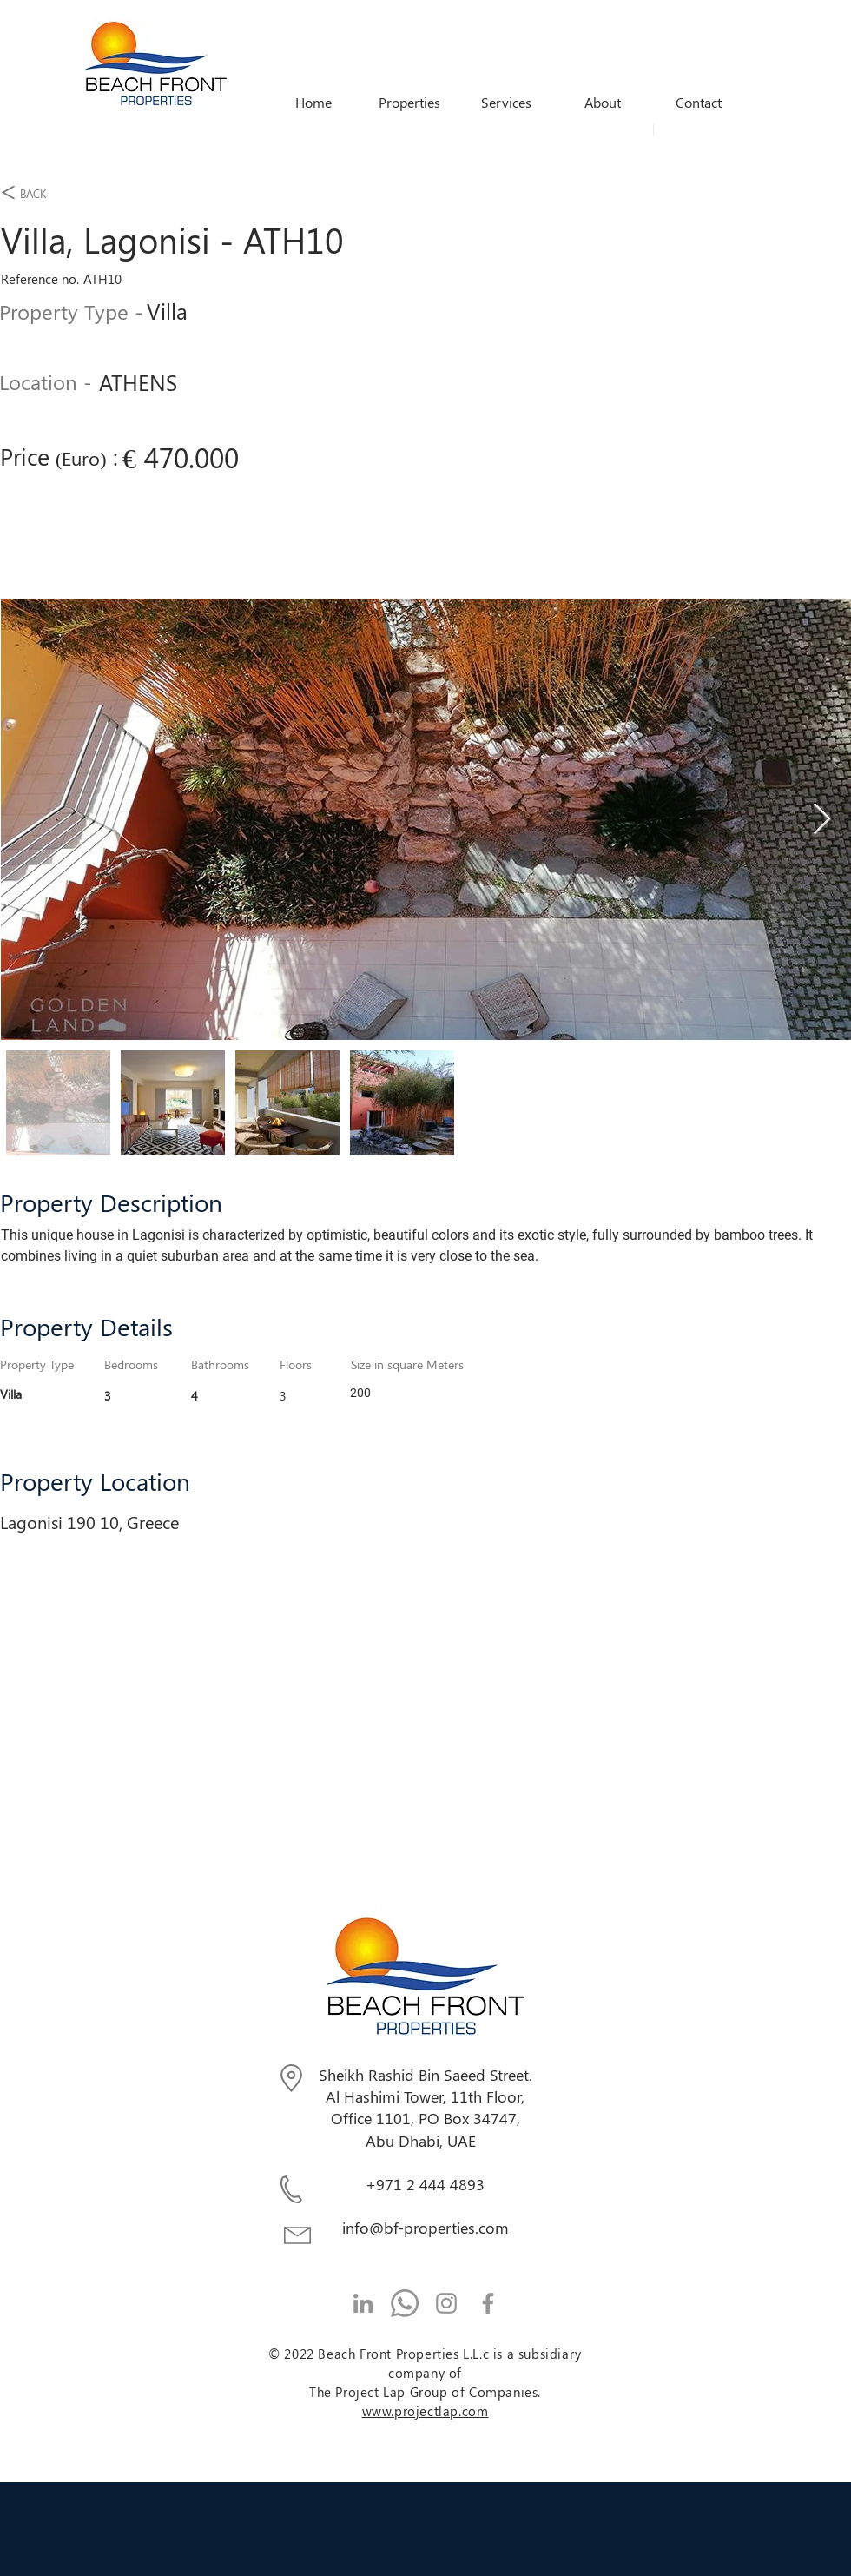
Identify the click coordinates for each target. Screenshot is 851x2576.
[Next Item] (822, 820)
